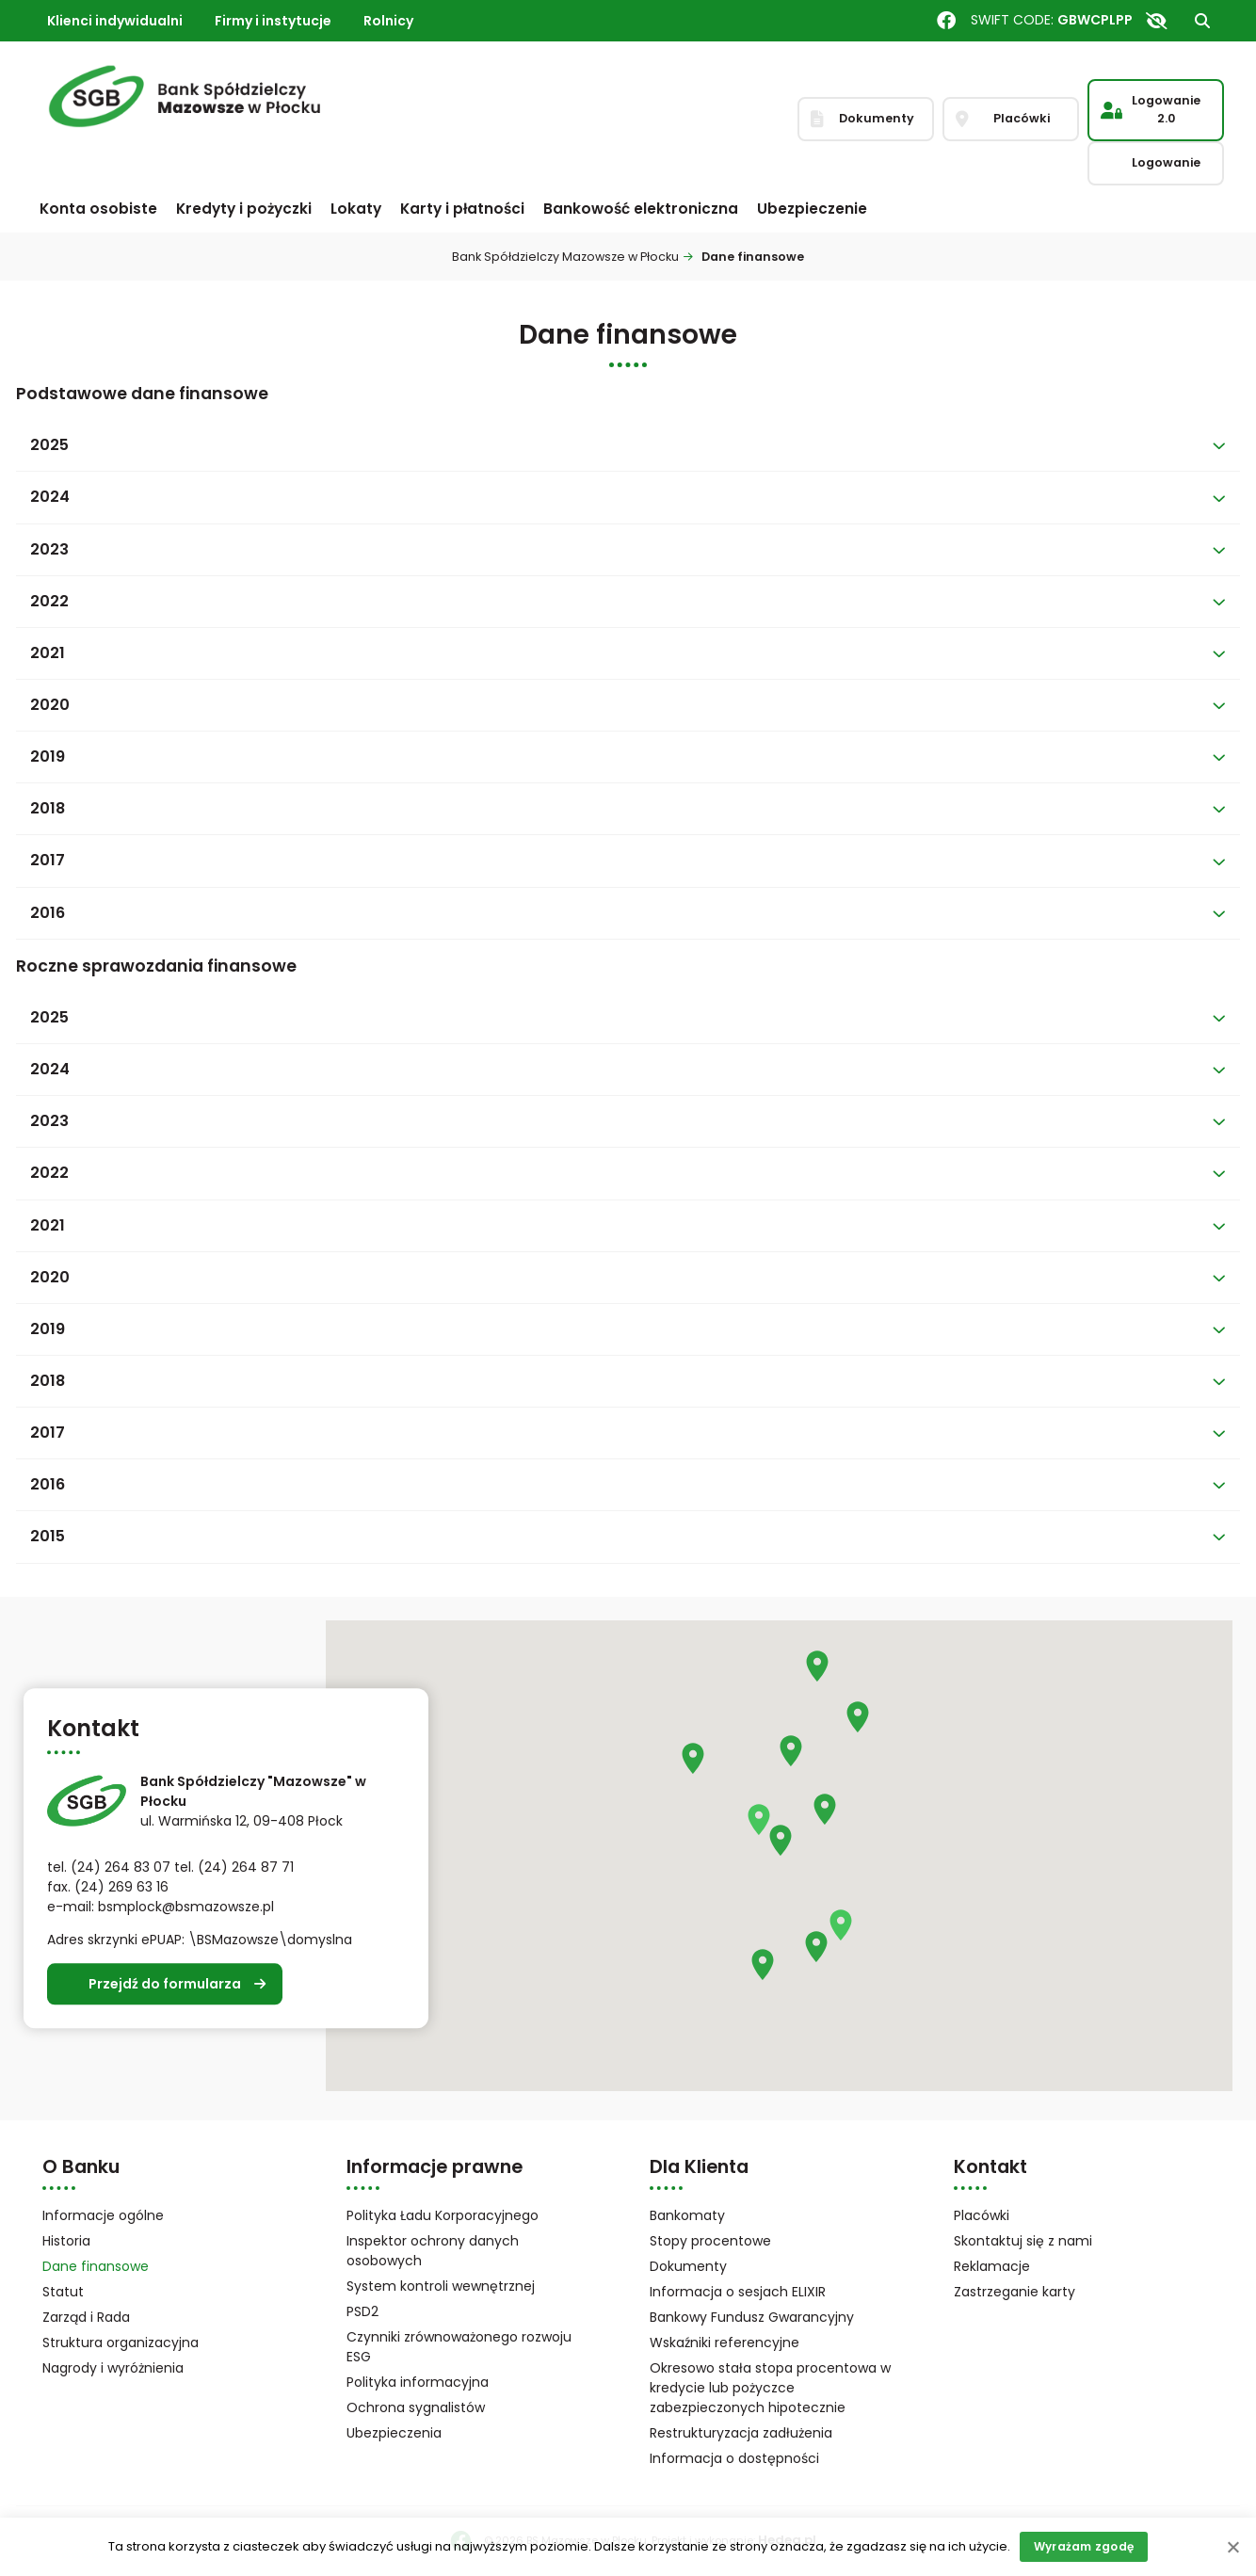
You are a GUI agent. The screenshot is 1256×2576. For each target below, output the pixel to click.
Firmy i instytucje (273, 20)
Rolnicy (388, 20)
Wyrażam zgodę (1084, 2546)
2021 (47, 653)
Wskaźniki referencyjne (724, 2342)
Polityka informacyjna (417, 2382)
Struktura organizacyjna (145, 2344)
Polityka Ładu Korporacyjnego (442, 2215)
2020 (50, 705)
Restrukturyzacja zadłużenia (741, 2432)
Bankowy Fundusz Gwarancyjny (773, 2318)
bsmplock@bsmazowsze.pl (186, 1907)
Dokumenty (688, 2266)
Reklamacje (992, 2266)
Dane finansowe (95, 2266)
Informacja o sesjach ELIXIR (738, 2291)
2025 (49, 445)
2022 (49, 601)
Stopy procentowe (710, 2240)
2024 (50, 496)
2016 (47, 913)
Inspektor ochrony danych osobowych (432, 2250)
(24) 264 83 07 (120, 1868)
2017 (47, 860)
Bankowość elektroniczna (640, 208)
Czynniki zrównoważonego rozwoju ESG (459, 2346)
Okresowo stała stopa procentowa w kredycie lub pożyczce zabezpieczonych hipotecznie (770, 2388)
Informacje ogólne (103, 2215)
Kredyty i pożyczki (244, 208)
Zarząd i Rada (86, 2317)
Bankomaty (687, 2215)
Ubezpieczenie (812, 208)
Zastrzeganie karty (1014, 2291)
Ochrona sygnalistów (415, 2407)
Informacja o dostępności (734, 2458)
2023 (49, 549)
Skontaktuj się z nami (1023, 2240)
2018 (47, 808)
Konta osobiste (98, 208)
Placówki (981, 2215)
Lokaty (355, 208)
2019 (47, 756)
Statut (87, 2293)
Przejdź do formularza (165, 1983)
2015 (47, 1536)
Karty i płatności (462, 208)
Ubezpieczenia (394, 2432)
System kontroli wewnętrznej (440, 2286)
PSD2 (362, 2311)
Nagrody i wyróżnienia (113, 2368)
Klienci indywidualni (115, 20)
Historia (66, 2240)
